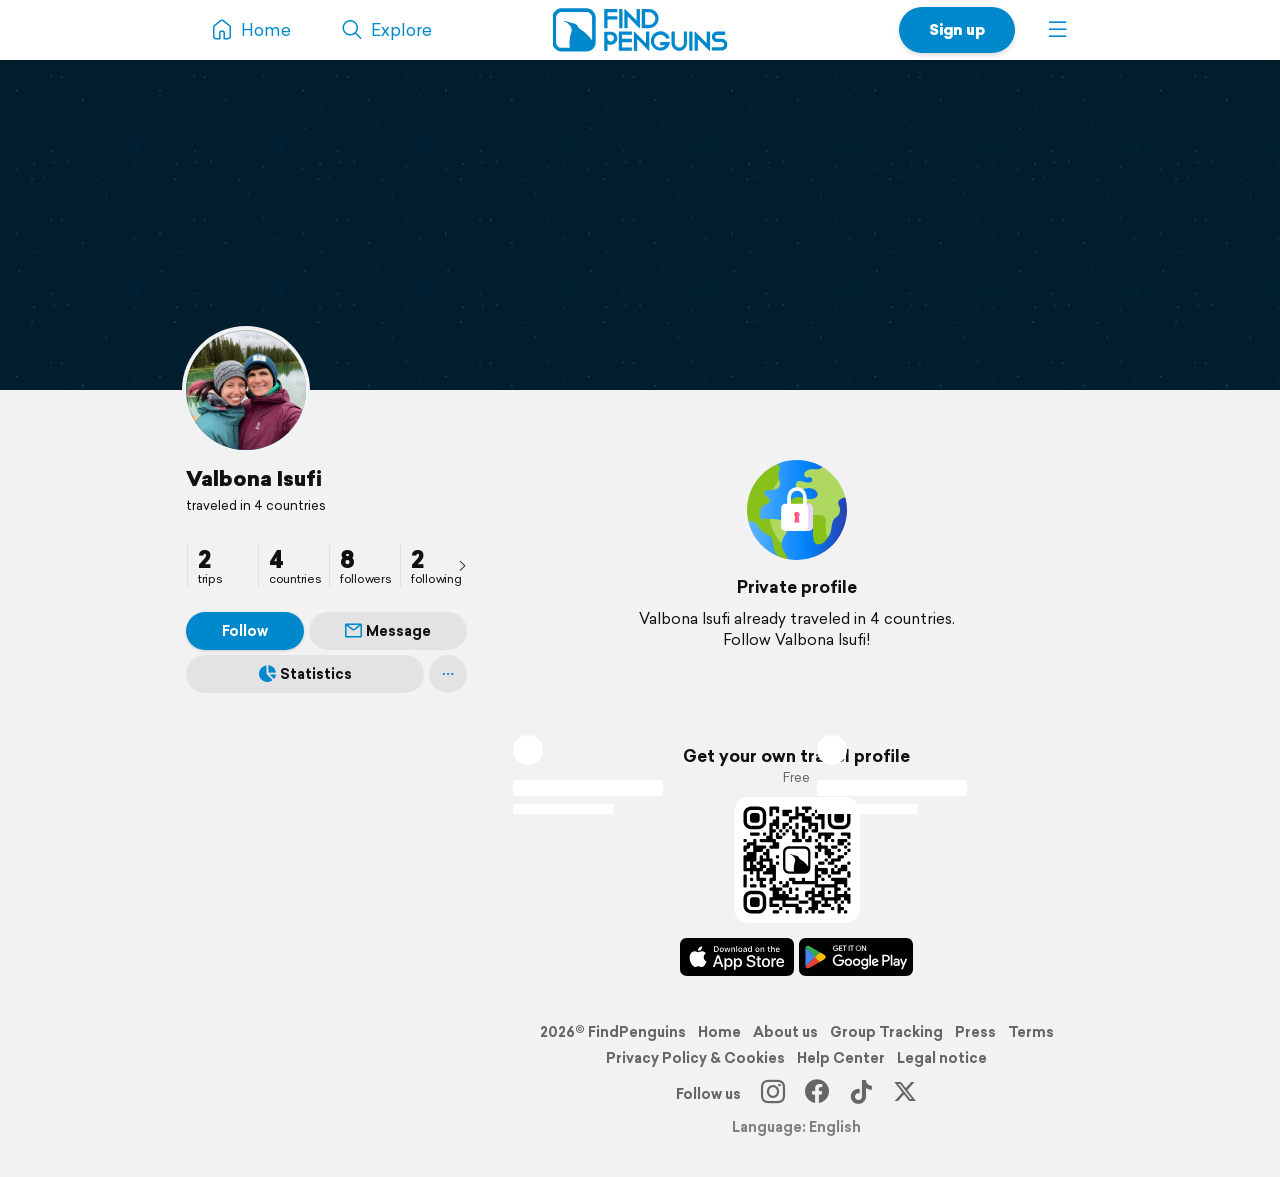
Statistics (305, 674)
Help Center (841, 1058)
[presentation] (462, 565)
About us (785, 1032)
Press (975, 1032)
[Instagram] (773, 1094)
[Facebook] (817, 1094)
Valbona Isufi (254, 478)
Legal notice (942, 1058)
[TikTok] (861, 1094)
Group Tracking (886, 1032)
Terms (1031, 1032)
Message (388, 631)
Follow (245, 631)
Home (719, 1032)
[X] (905, 1094)
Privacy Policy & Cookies (695, 1058)
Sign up (957, 29)
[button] (1058, 30)
